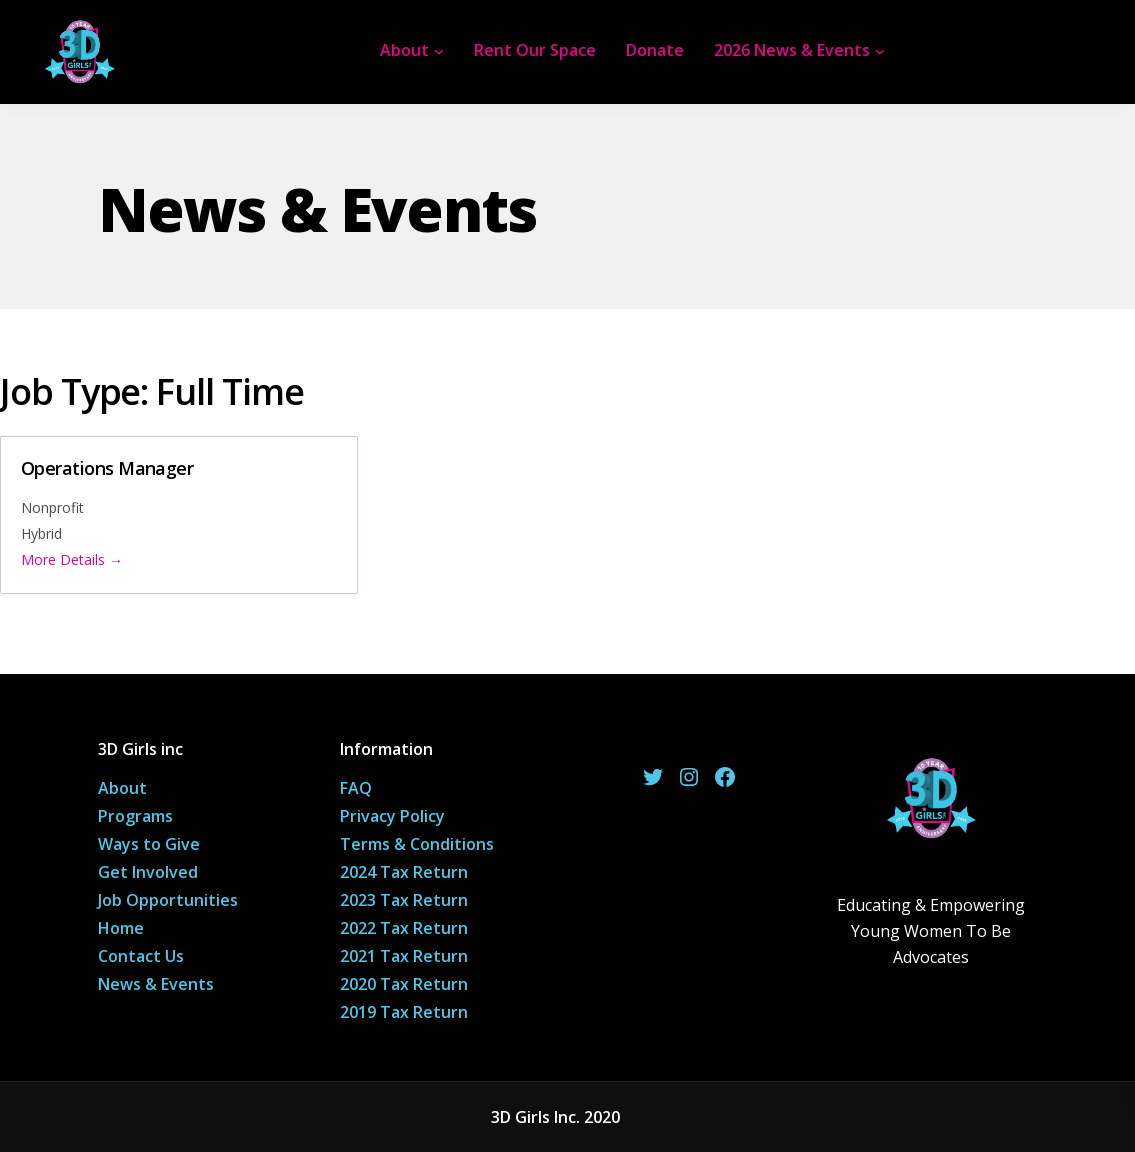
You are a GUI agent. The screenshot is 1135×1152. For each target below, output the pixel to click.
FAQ (356, 788)
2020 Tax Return (404, 984)
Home (121, 928)
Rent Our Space (535, 50)
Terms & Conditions (417, 844)
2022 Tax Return (404, 928)
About (404, 50)
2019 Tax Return (404, 1012)
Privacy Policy (392, 816)
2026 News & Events (792, 50)
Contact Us (141, 956)
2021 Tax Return (404, 956)
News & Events (156, 984)
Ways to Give (149, 844)
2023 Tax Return (404, 900)
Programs (135, 816)
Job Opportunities (168, 900)
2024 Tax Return (404, 872)
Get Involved (148, 872)
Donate (655, 50)
